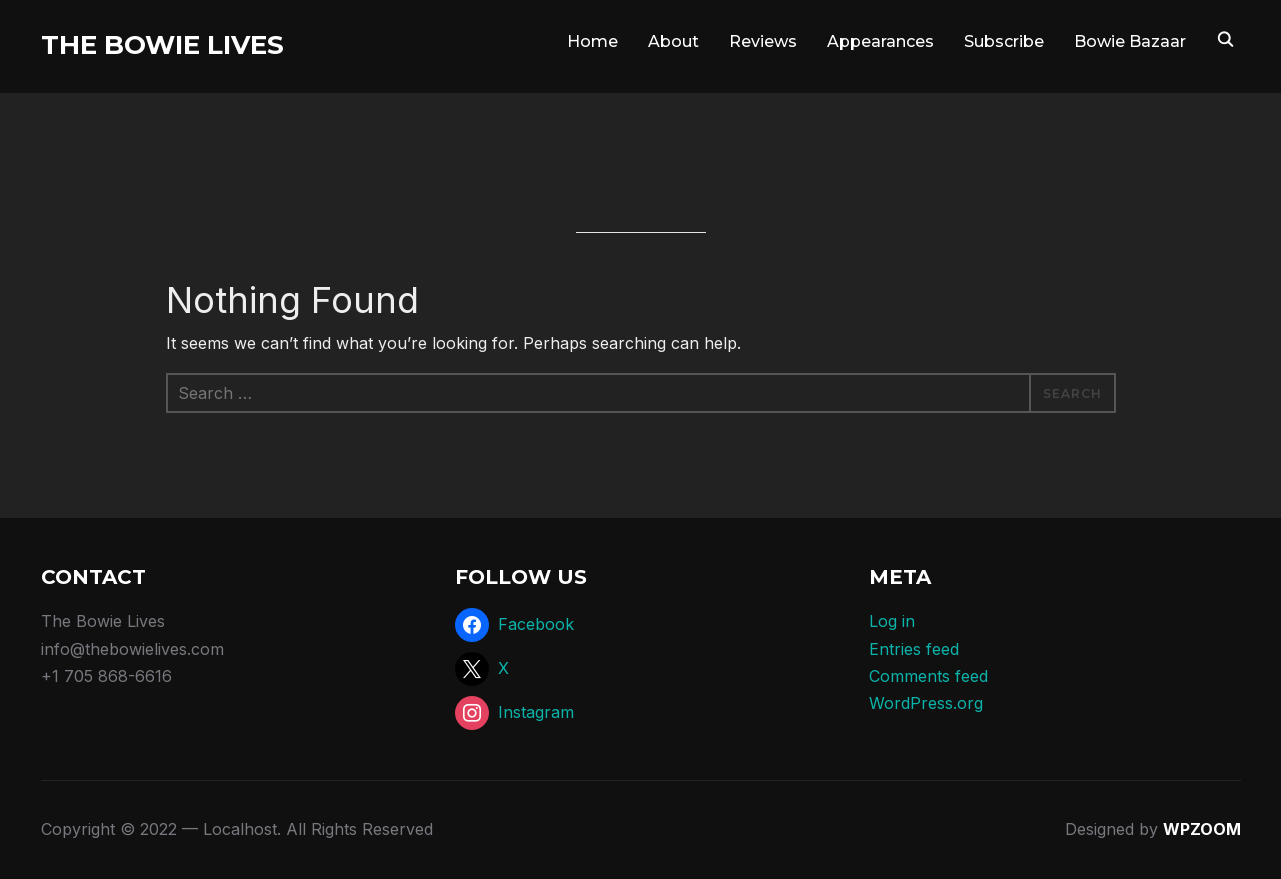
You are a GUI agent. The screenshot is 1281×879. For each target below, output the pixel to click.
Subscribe (1004, 41)
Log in (892, 621)
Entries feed (914, 649)
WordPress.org (926, 703)
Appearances (880, 41)
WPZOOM (1202, 829)
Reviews (763, 41)
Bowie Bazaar (1130, 41)
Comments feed (928, 676)
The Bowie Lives (162, 45)
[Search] (1226, 38)
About (673, 41)
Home (592, 41)
